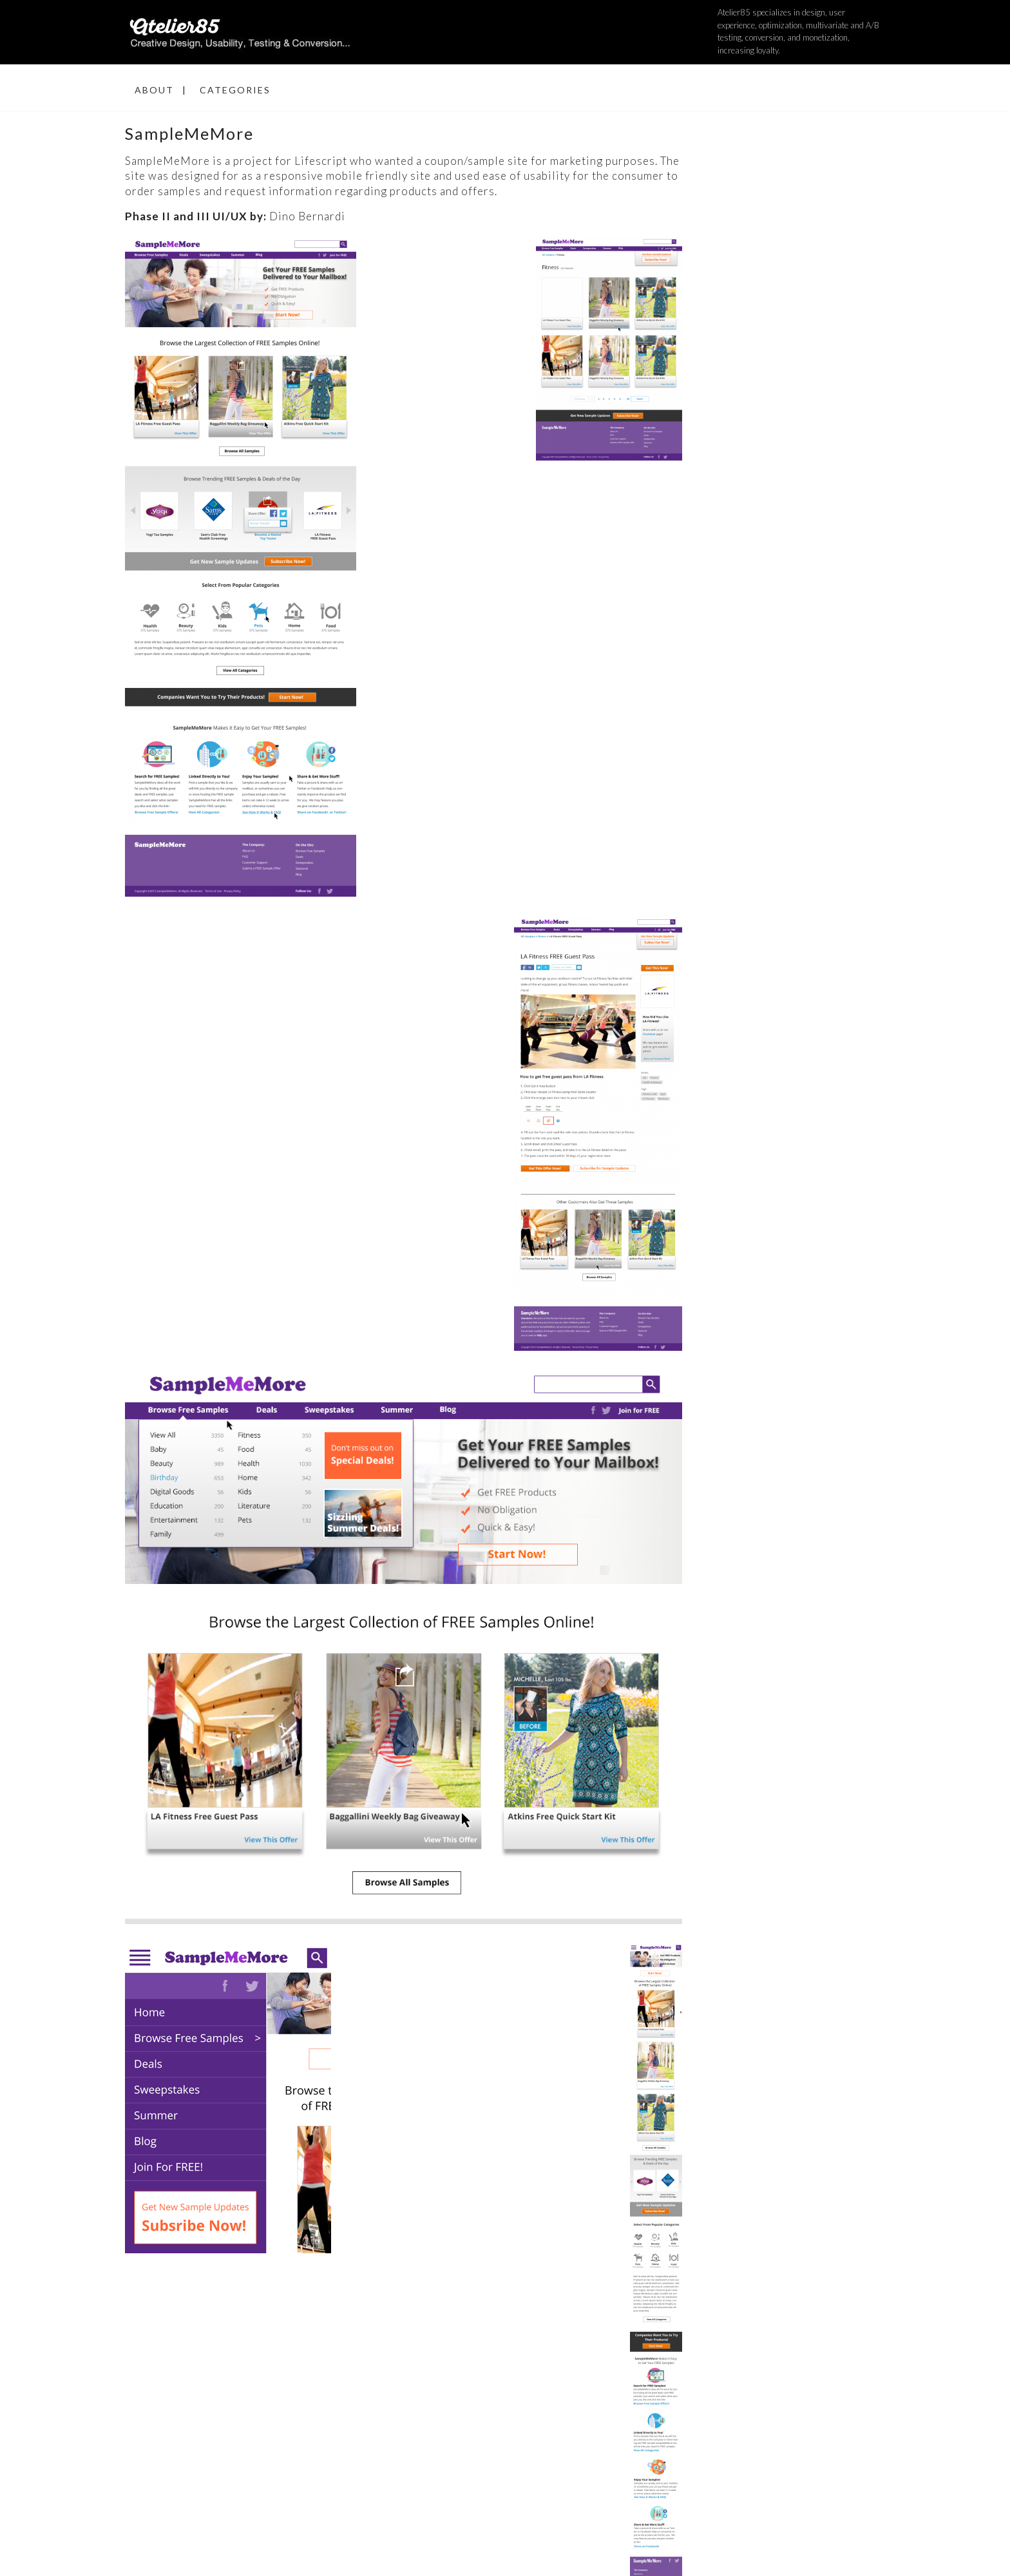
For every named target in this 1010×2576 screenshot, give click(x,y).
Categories (235, 89)
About (154, 89)
